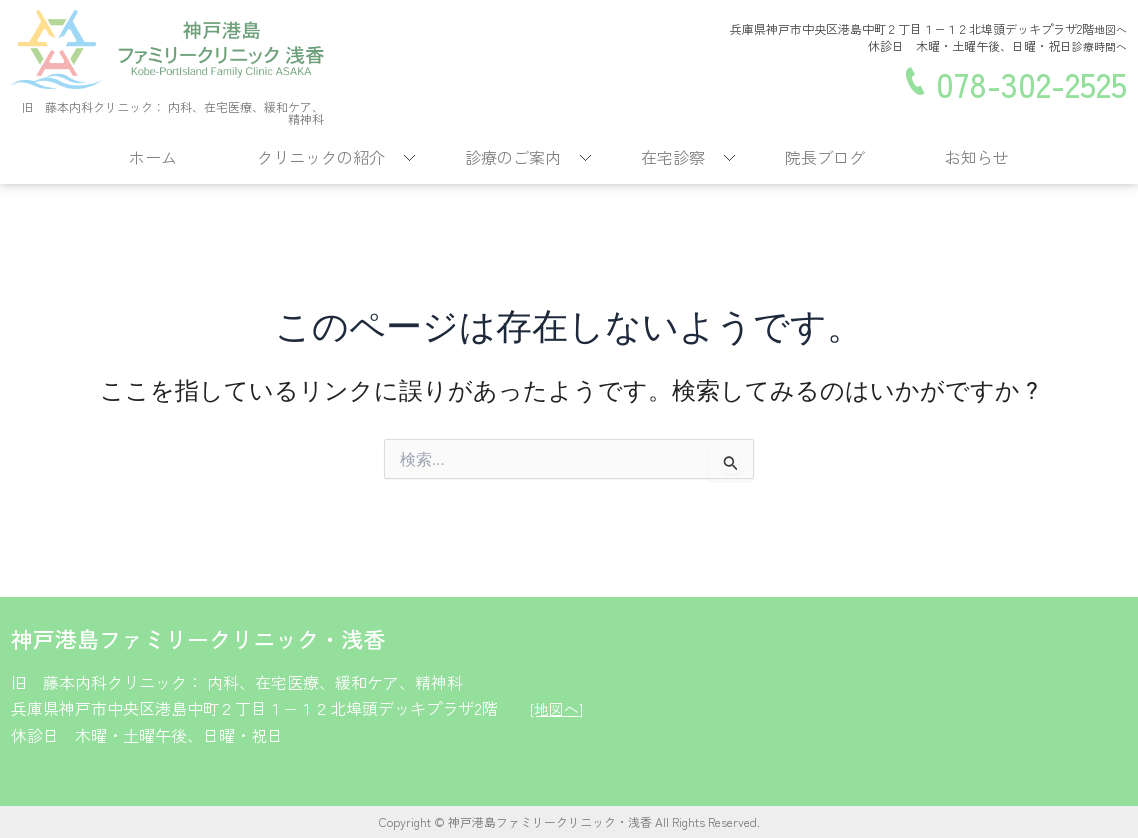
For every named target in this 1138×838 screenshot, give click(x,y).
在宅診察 (673, 157)
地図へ (1109, 29)
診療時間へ (1097, 45)
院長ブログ (825, 157)
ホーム (153, 157)
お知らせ (977, 157)
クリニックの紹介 (321, 157)
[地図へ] (558, 708)
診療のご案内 (513, 157)
